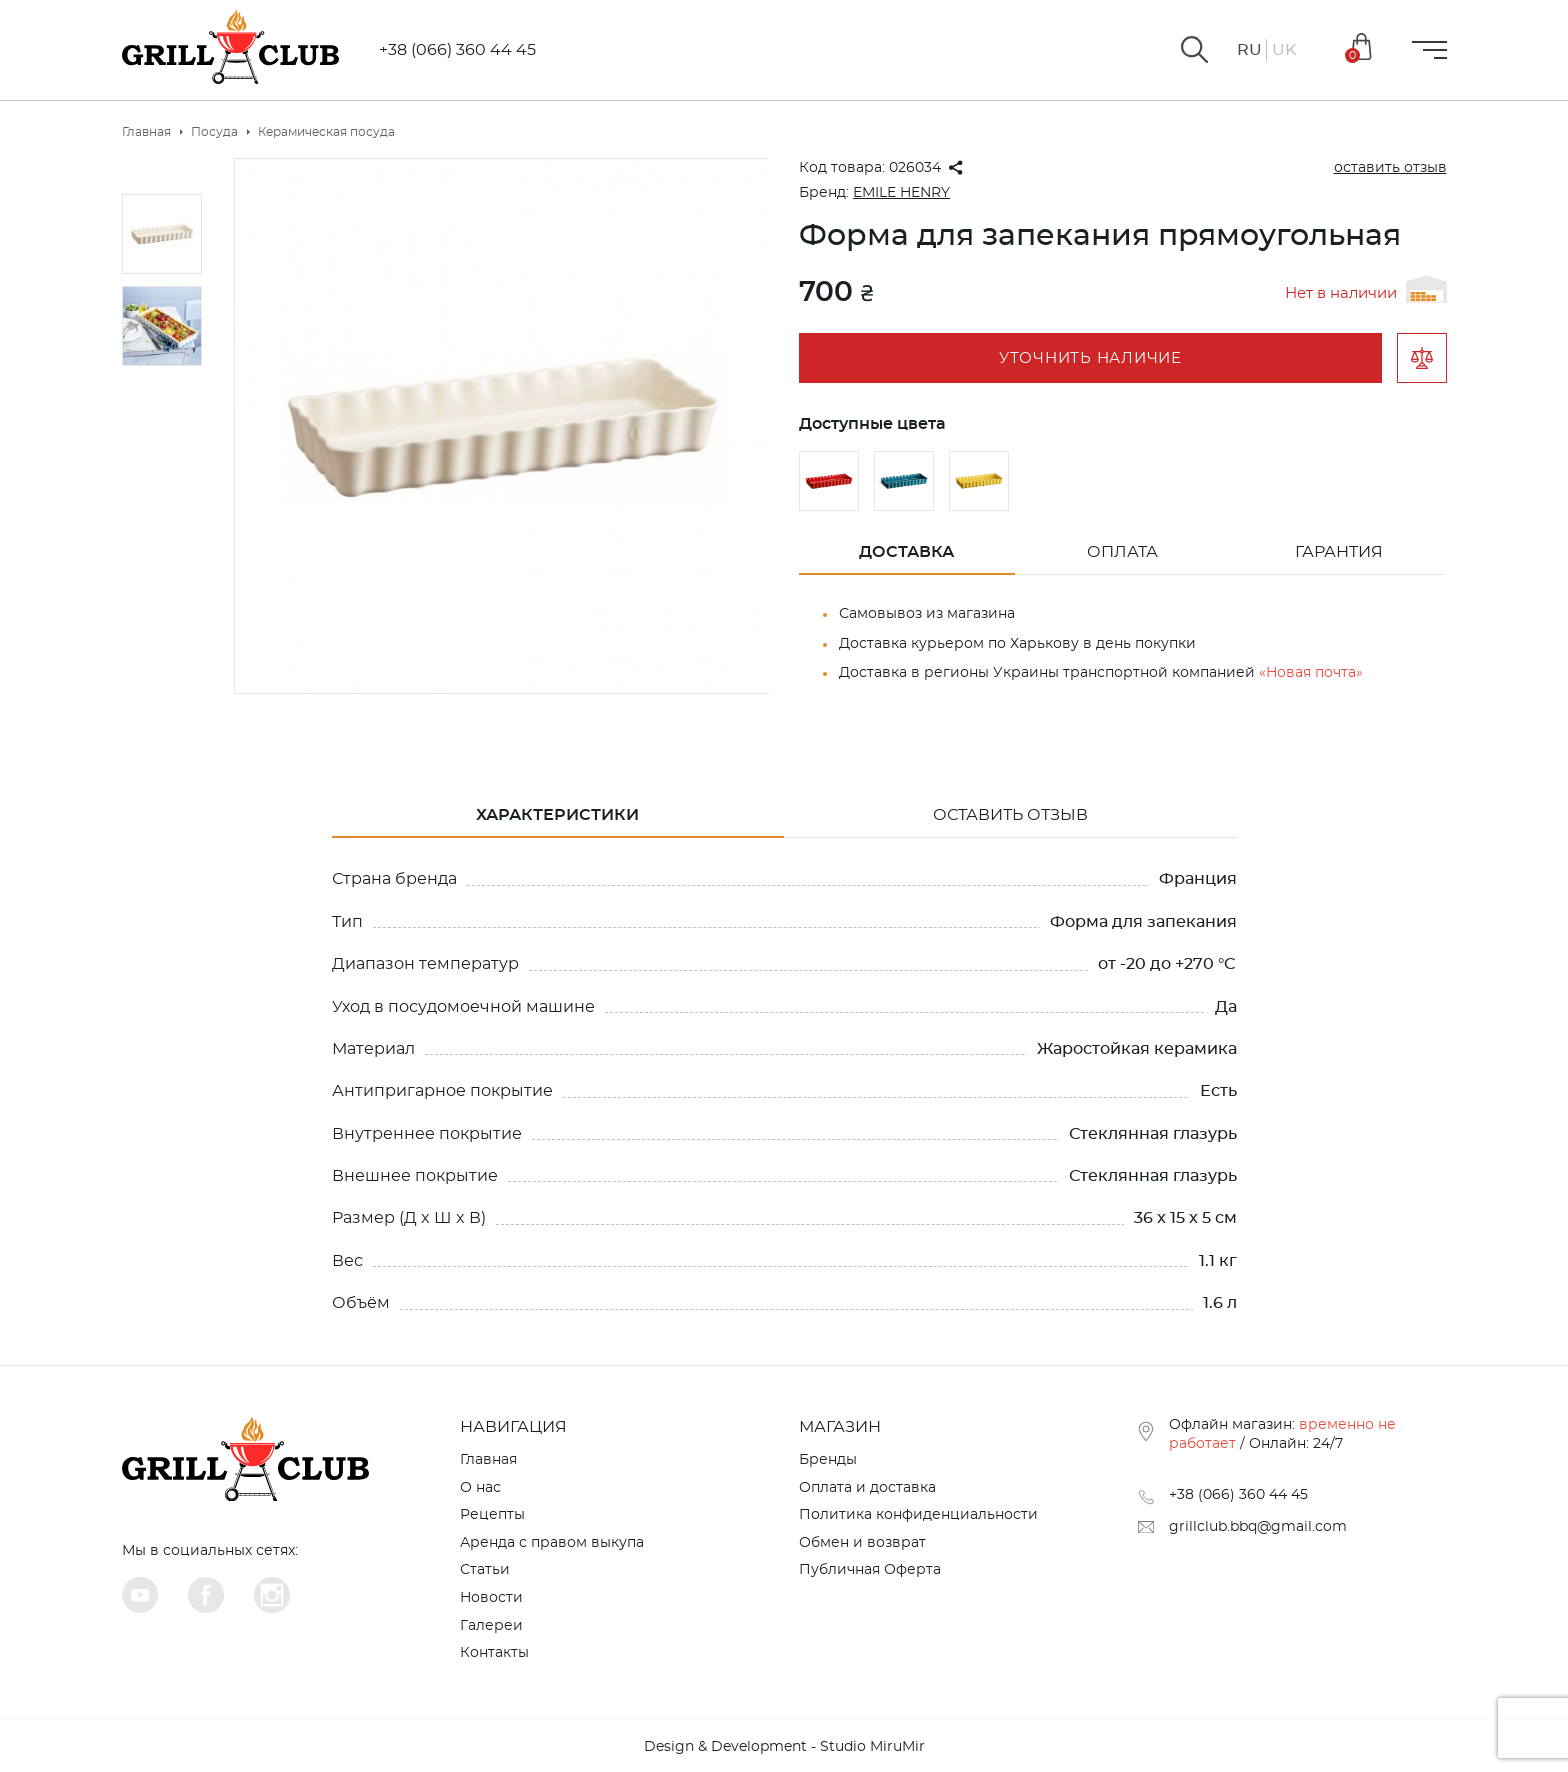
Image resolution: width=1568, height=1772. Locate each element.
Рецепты (492, 1515)
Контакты (494, 1653)
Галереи (491, 1626)
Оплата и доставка (867, 1488)
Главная (488, 1460)
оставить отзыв (1390, 168)
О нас (480, 1488)
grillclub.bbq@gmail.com (1258, 1527)
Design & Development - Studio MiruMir (784, 1747)
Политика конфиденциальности (918, 1515)
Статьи (485, 1570)
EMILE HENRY (901, 193)
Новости (491, 1598)
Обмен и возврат (862, 1543)
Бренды (828, 1460)
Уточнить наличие (1090, 358)
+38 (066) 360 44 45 (457, 50)
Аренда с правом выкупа (552, 1543)
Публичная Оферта (870, 1570)
